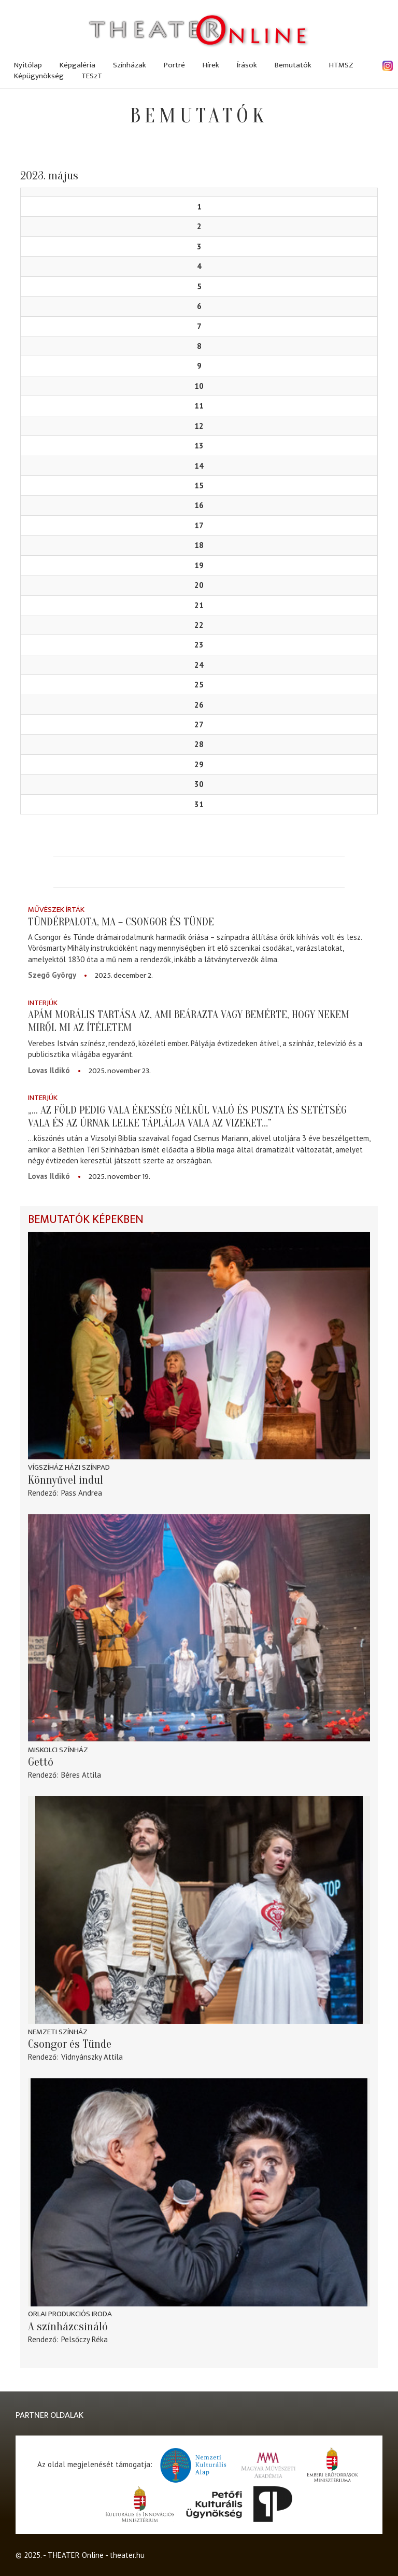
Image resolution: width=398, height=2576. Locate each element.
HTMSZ (341, 65)
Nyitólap (28, 65)
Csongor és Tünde (69, 2044)
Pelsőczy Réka (84, 2339)
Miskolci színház (58, 1749)
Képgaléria (77, 65)
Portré (174, 65)
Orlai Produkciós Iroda (70, 2313)
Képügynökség (39, 76)
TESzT (91, 76)
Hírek (211, 65)
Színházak (129, 65)
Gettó (40, 1762)
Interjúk (43, 1002)
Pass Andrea (81, 1493)
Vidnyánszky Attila (92, 2057)
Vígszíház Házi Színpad (69, 1467)
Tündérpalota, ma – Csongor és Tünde (121, 922)
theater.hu (127, 2555)
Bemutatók (293, 65)
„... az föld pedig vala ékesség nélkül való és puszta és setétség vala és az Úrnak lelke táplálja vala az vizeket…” (187, 1116)
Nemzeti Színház (58, 2031)
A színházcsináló (68, 2326)
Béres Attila (81, 1775)
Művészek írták (56, 909)
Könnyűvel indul (65, 1480)
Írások (247, 65)
